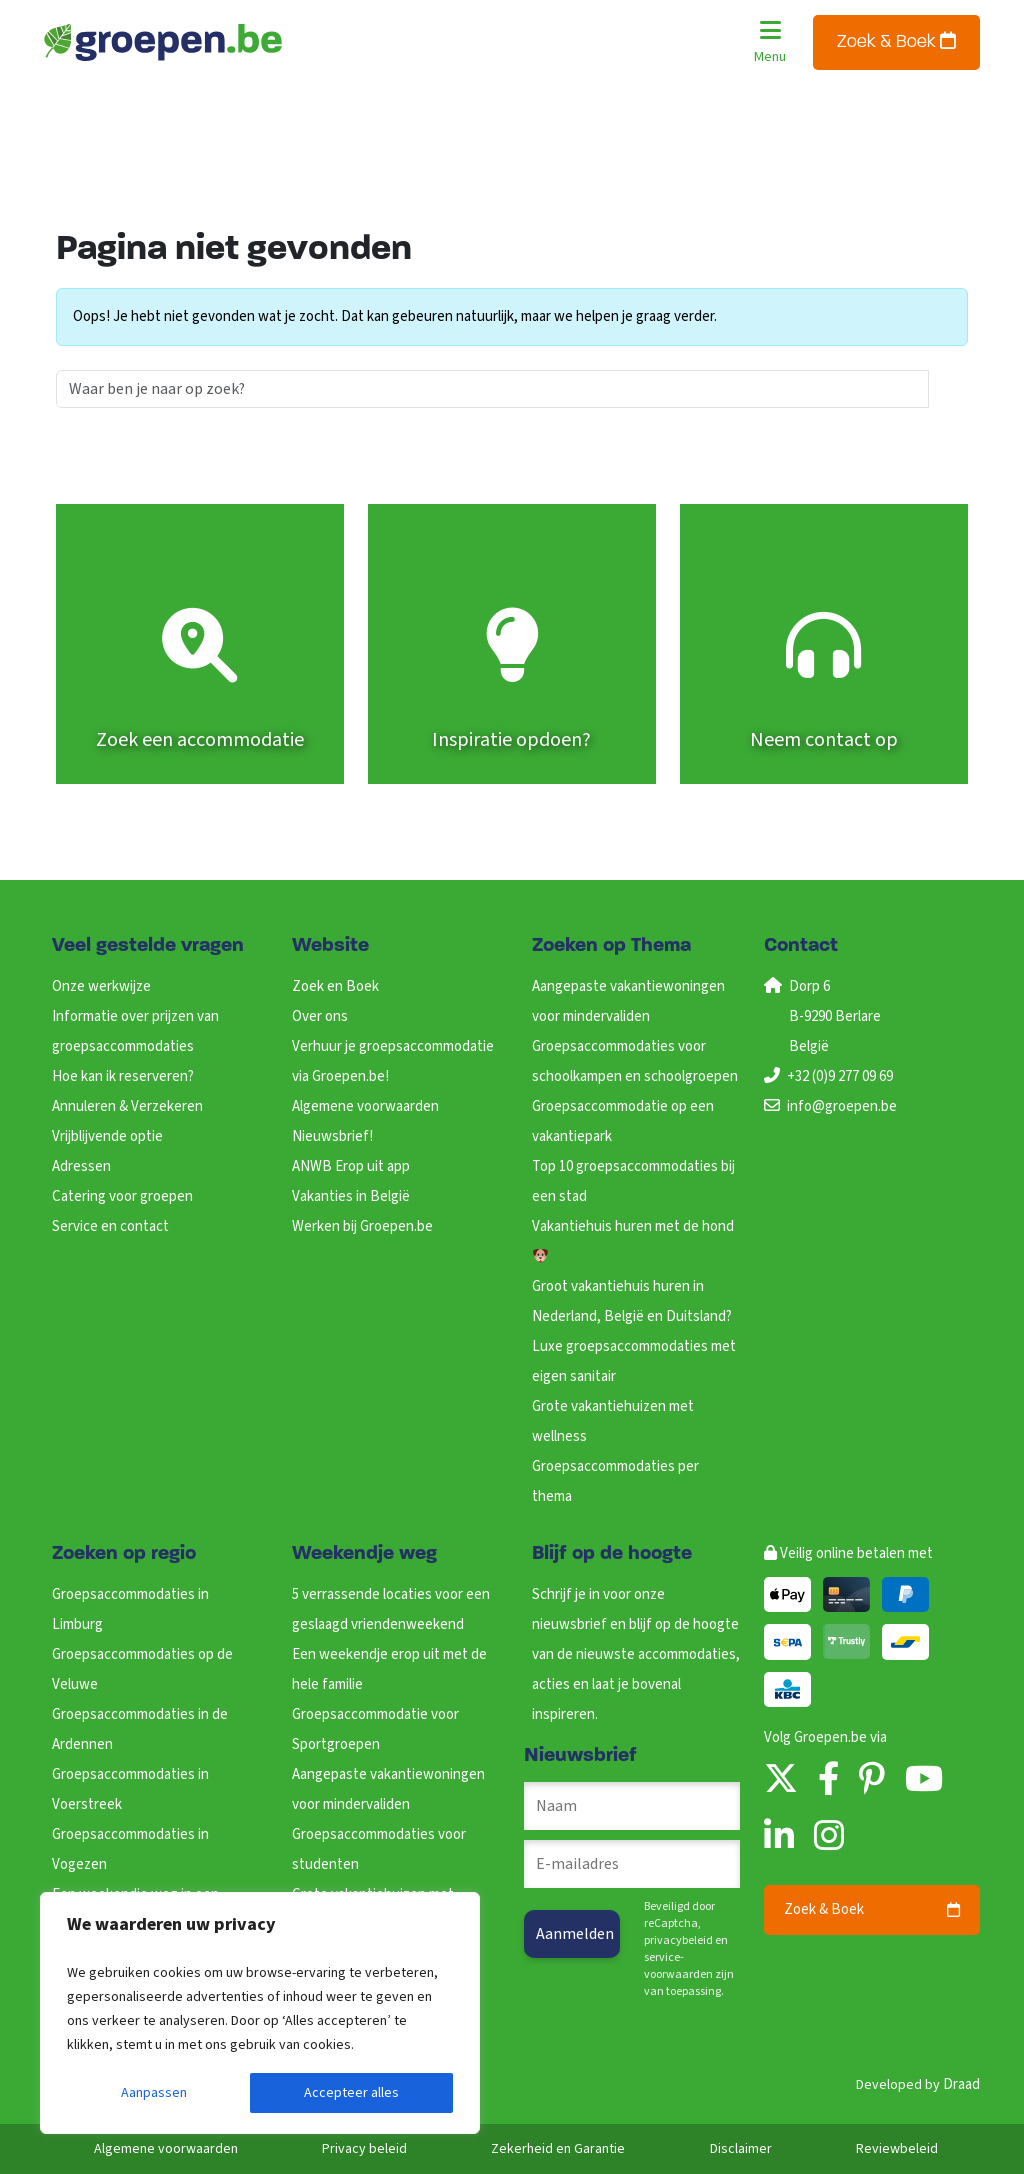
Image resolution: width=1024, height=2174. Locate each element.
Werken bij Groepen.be (362, 1226)
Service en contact (110, 1226)
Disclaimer (741, 2149)
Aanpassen (154, 2093)
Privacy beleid (364, 2149)
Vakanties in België (351, 1196)
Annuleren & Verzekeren (127, 1106)
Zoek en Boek (335, 986)
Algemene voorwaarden (365, 1106)
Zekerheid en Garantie (558, 2149)
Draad (961, 2084)
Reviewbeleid (897, 2149)
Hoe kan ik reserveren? (123, 1076)
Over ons (320, 1016)
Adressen (81, 1166)
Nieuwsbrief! (332, 1136)
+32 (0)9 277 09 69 (840, 1076)
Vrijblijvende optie (107, 1136)
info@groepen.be (842, 1106)
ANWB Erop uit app (351, 1166)
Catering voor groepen (122, 1196)
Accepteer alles (351, 2093)
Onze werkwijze (101, 986)
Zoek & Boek (896, 41)
